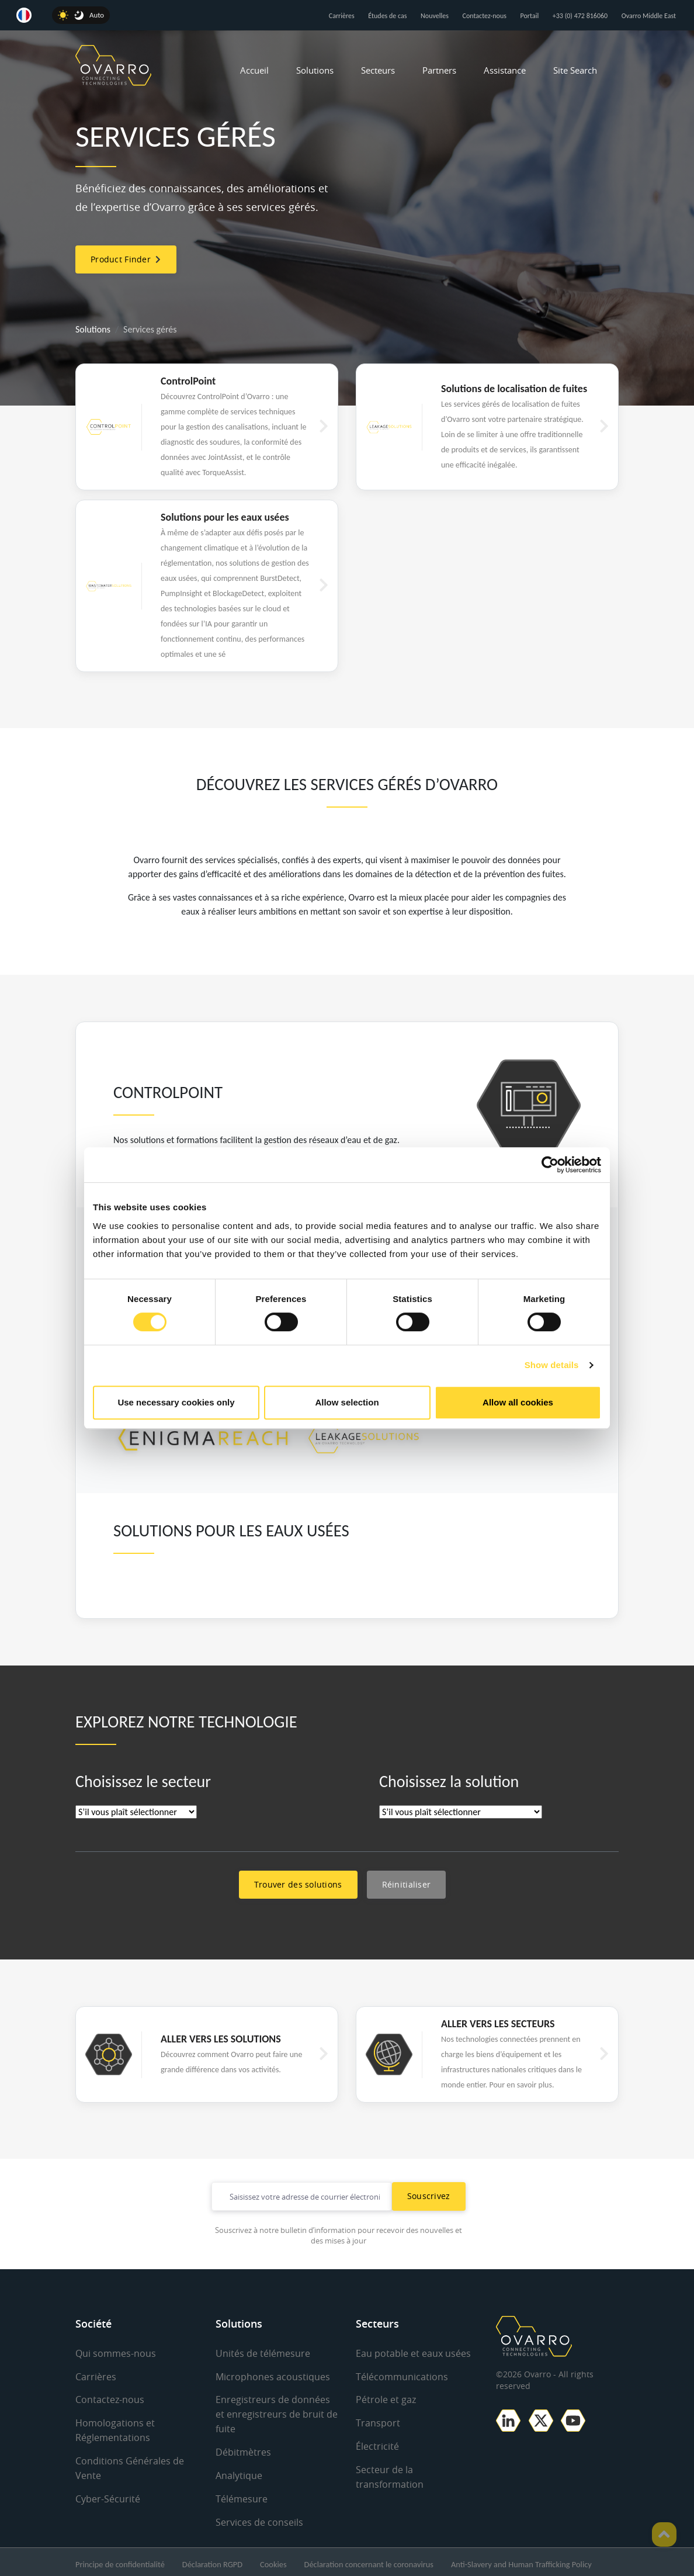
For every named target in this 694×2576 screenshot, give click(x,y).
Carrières (342, 16)
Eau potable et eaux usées (413, 2353)
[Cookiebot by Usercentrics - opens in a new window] (550, 1164)
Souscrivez (428, 2195)
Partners (439, 70)
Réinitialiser (406, 1884)
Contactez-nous (484, 16)
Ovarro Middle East (649, 16)
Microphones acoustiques (273, 2376)
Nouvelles (435, 16)
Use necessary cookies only (175, 1402)
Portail (529, 16)
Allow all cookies (518, 1402)
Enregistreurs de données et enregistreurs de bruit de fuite (277, 2413)
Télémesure (242, 2495)
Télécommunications (402, 2376)
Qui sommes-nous (115, 2353)
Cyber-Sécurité (107, 2495)
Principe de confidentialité (120, 2559)
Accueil (254, 70)
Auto (96, 15)
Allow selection (347, 1402)
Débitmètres (243, 2449)
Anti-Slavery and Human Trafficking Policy (521, 2559)
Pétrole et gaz (386, 2399)
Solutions (315, 70)
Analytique (239, 2472)
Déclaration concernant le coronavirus (368, 2559)
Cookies (273, 2559)
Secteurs (378, 70)
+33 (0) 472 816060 (580, 16)
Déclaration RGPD (212, 2559)
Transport (378, 2421)
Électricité (377, 2444)
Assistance (505, 70)
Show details (552, 1365)
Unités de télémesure (263, 2353)
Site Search (575, 70)
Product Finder (126, 259)
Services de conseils (259, 2518)
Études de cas (387, 16)
